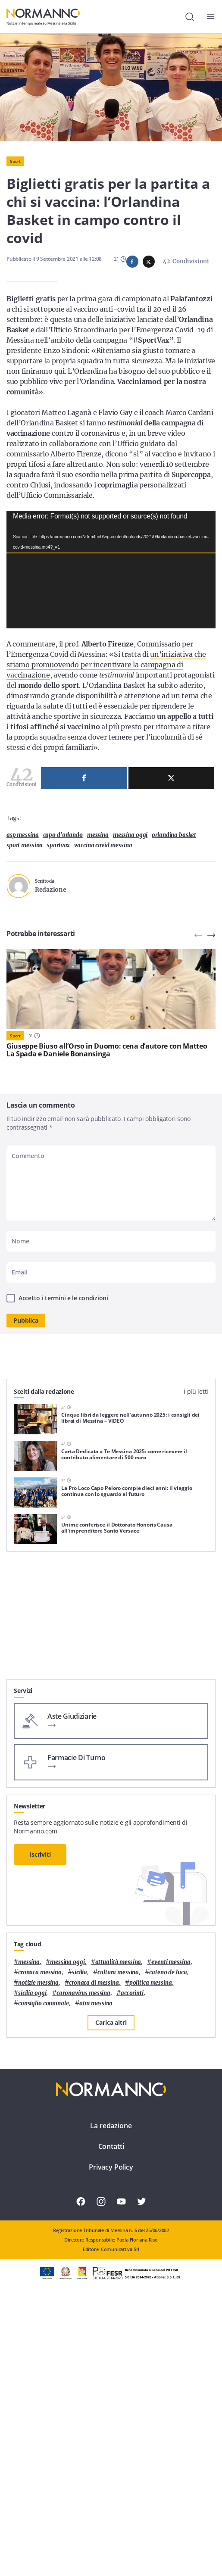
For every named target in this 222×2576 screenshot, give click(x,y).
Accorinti (132, 2255)
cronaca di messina (94, 2244)
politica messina (150, 2244)
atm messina (96, 2265)
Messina (98, 911)
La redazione (110, 2387)
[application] (111, 607)
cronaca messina (40, 2234)
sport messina (24, 921)
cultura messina (118, 2234)
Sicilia (79, 2234)
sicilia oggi (32, 2255)
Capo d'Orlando (63, 911)
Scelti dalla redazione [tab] (44, 1467)
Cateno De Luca (168, 2234)
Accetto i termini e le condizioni (63, 1374)
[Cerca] (189, 17)
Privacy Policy (111, 2429)
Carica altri (110, 2284)
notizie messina (38, 2244)
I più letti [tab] (196, 1467)
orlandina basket (174, 911)
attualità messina (118, 2224)
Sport (15, 161)
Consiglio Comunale (43, 2265)
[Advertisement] (111, 1880)
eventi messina (170, 2224)
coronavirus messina (83, 2255)
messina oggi (130, 911)
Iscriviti (40, 2116)
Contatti (111, 2408)
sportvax (58, 921)
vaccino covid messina (103, 921)
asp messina (22, 911)
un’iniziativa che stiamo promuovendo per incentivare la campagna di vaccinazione (106, 702)
